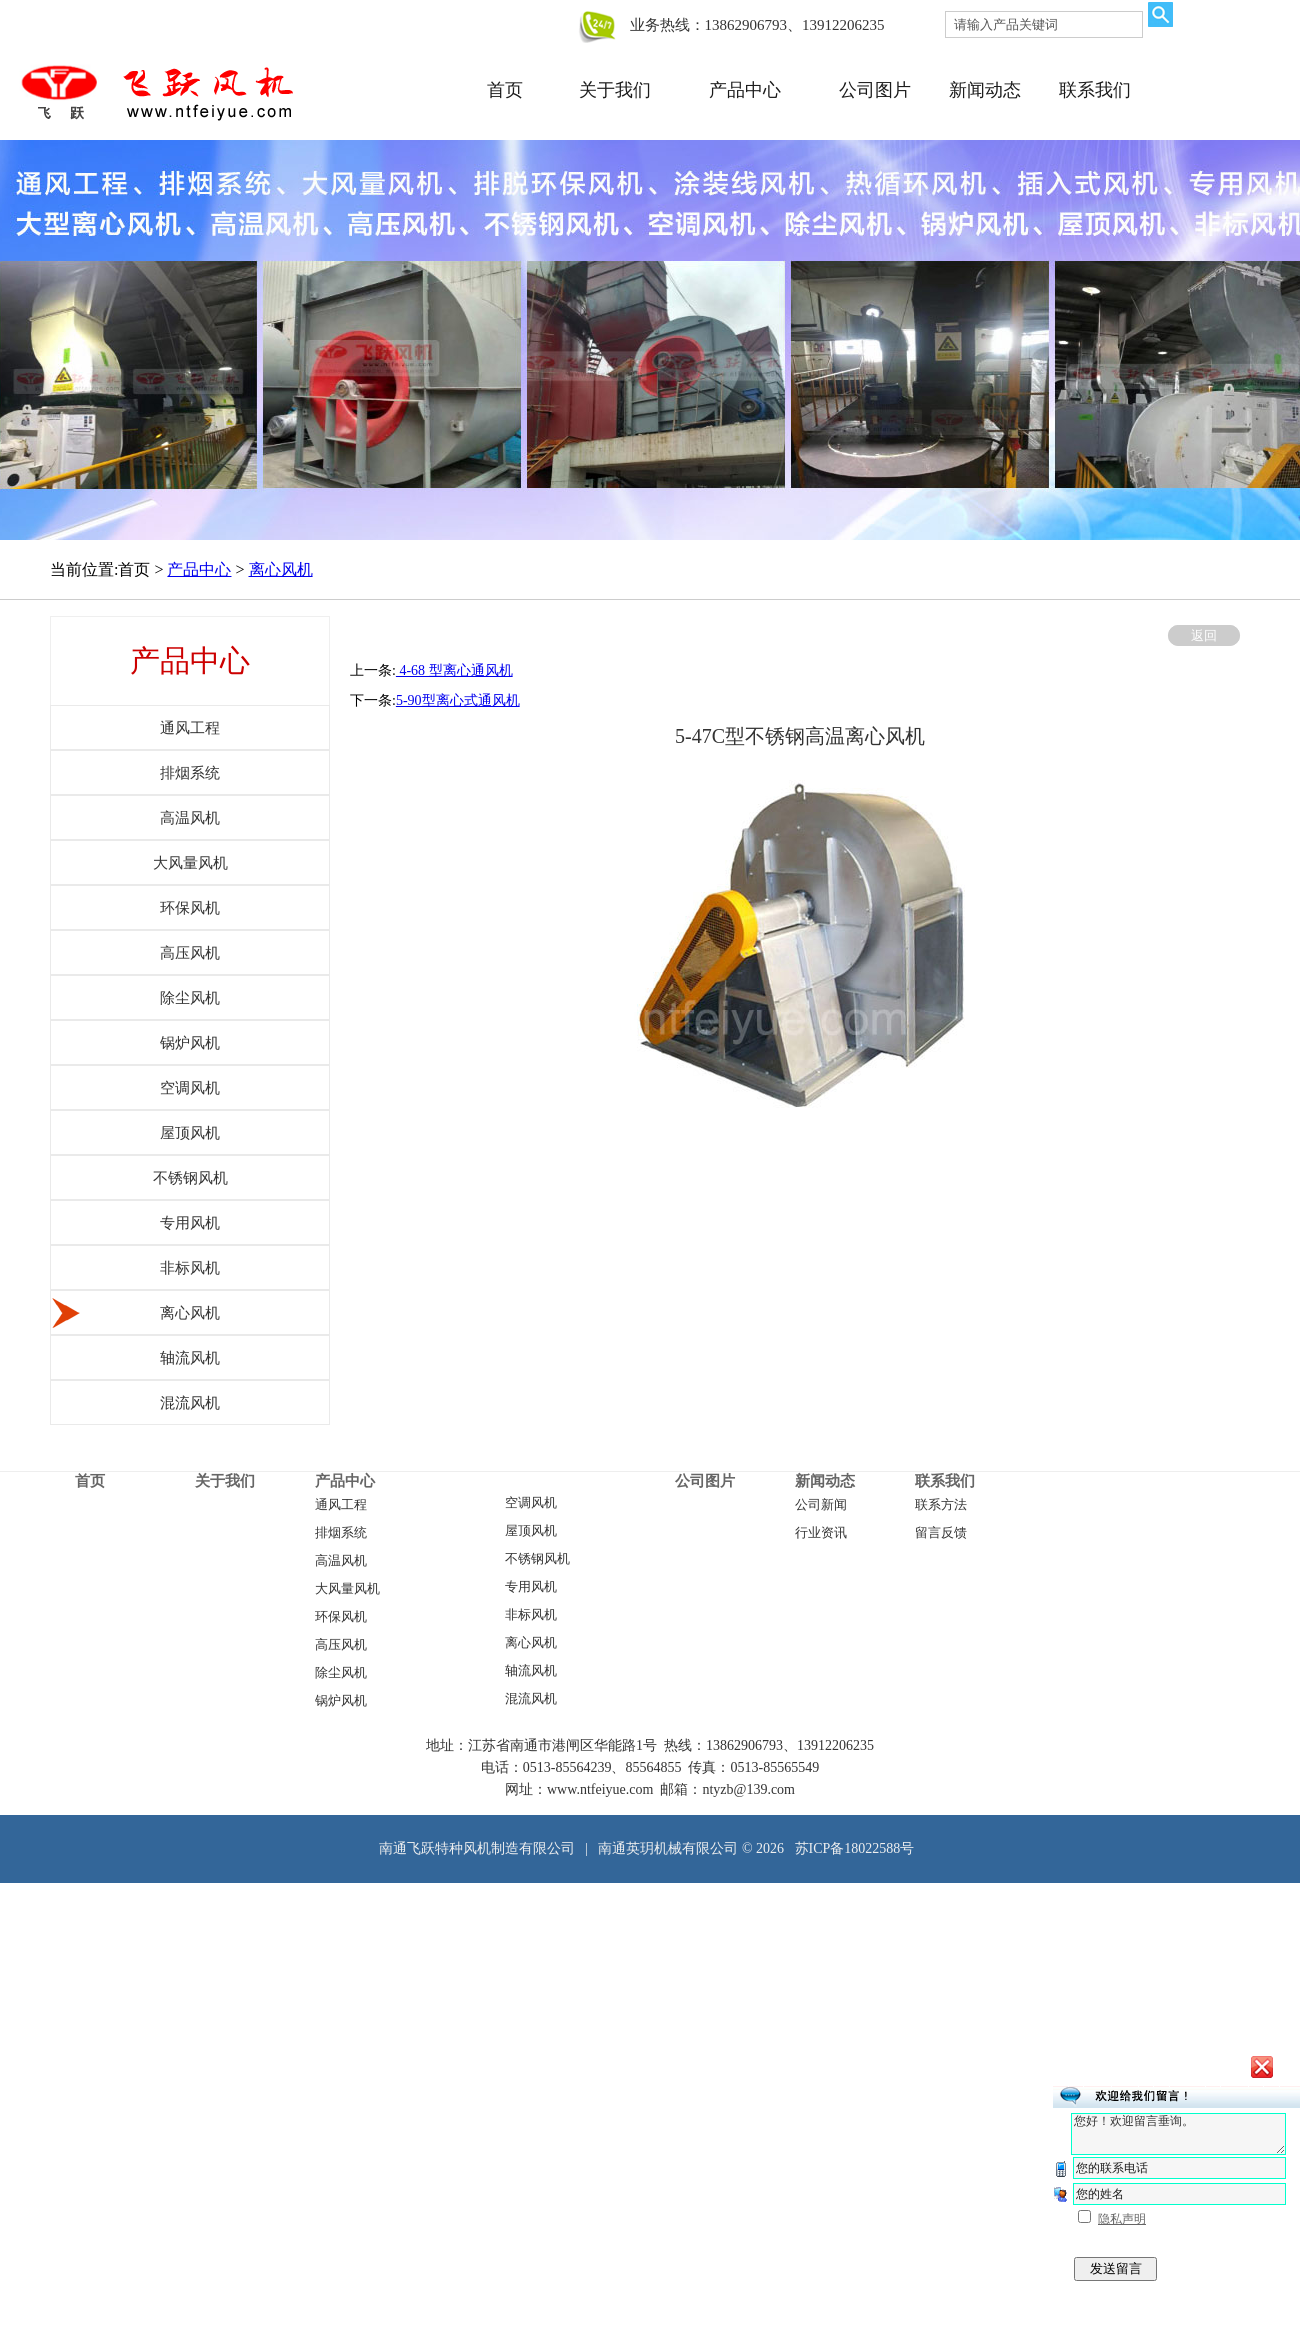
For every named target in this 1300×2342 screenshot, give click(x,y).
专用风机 (531, 1587)
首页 (505, 90)
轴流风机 (531, 1671)
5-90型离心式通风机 (458, 700)
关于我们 (615, 90)
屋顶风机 (531, 1531)
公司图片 (875, 90)
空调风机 (531, 1503)
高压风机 (341, 1645)
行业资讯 (821, 1533)
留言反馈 (941, 1533)
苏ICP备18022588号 (855, 1848)
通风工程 (341, 1505)
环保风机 (341, 1617)
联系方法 (941, 1505)
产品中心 (745, 90)
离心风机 (281, 569)
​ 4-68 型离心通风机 (454, 670)
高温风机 (341, 1561)
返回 (1204, 635)
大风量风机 (347, 1589)
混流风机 (531, 1699)
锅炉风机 (341, 1701)
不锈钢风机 (537, 1559)
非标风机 (531, 1615)
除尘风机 (341, 1673)
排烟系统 (341, 1533)
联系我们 (1095, 90)
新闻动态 (985, 90)
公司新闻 (821, 1505)
